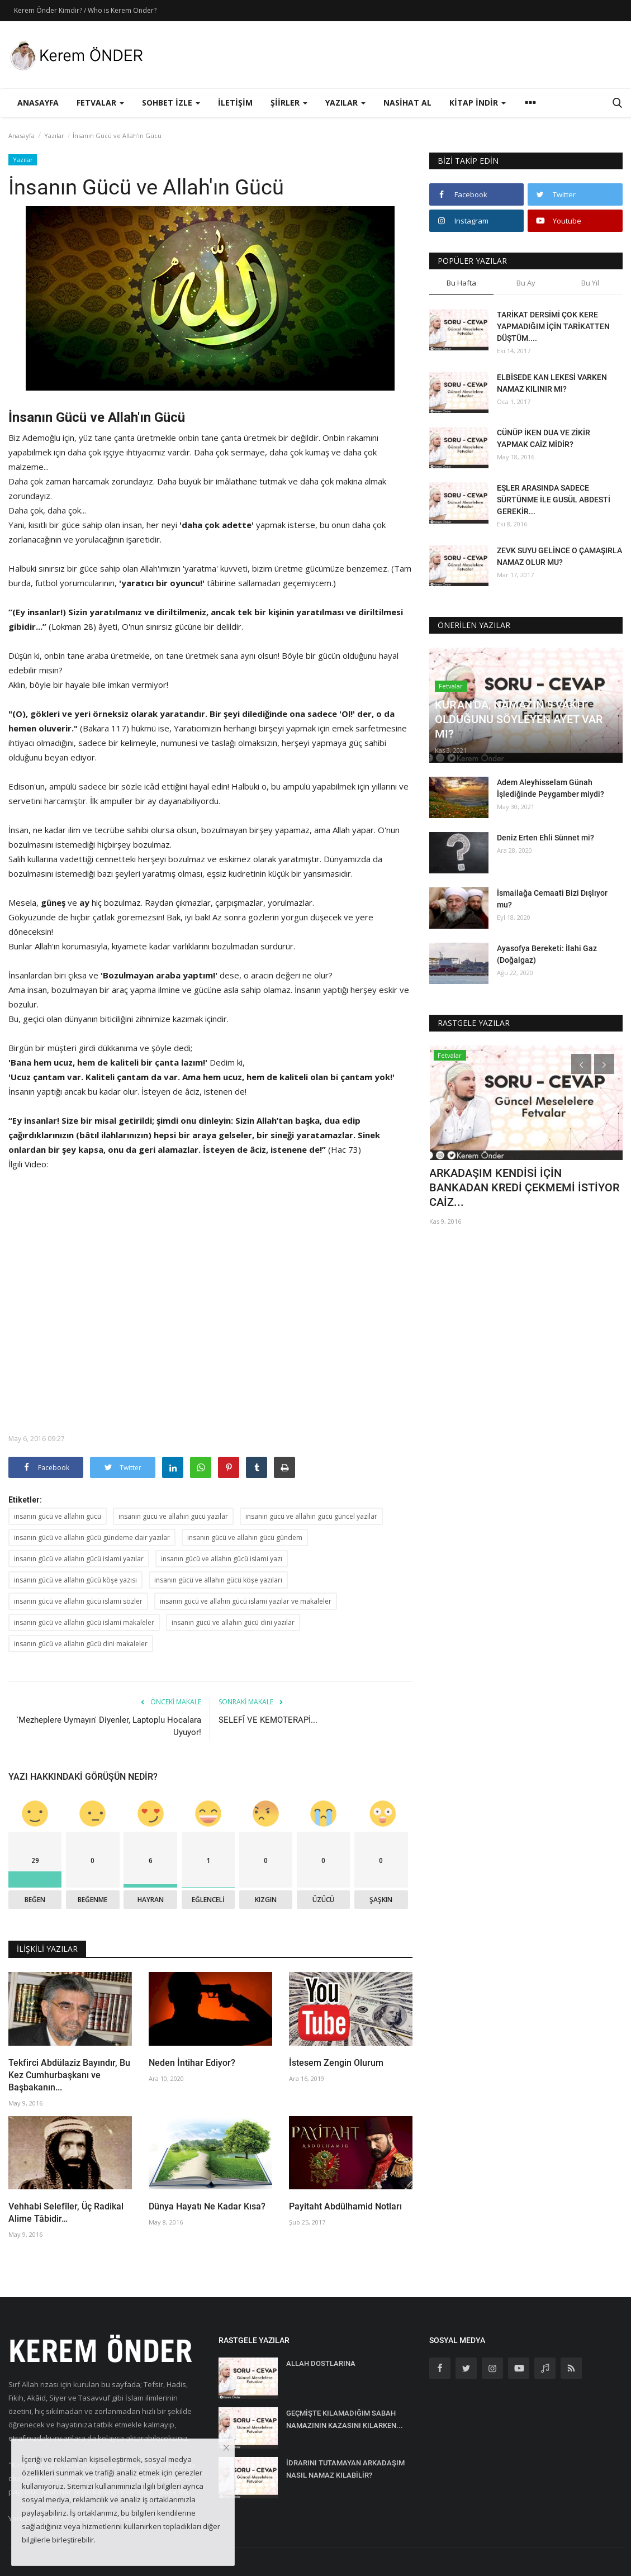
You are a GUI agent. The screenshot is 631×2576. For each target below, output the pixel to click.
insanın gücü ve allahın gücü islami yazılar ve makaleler (245, 1601)
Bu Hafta (461, 283)
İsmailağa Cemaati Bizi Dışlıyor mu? (552, 898)
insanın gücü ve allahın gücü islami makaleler (84, 1622)
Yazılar (54, 135)
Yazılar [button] (345, 102)
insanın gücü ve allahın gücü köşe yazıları (218, 1580)
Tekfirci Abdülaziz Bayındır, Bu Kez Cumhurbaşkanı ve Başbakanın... (69, 2075)
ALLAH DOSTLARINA (320, 2363)
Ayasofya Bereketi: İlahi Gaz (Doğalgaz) (547, 954)
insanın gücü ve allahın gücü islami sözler (78, 1601)
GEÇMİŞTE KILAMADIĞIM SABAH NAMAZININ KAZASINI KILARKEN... (344, 2419)
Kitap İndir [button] (477, 102)
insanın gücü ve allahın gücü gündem (244, 1537)
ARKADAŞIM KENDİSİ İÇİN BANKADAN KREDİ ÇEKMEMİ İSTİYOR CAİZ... (524, 1187)
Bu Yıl (590, 283)
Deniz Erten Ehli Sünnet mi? (545, 837)
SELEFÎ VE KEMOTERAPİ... (268, 1720)
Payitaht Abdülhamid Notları (345, 2206)
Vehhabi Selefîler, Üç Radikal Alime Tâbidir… (66, 2212)
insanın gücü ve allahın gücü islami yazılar (79, 1558)
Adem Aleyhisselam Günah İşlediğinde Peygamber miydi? (550, 788)
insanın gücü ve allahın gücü (57, 1516)
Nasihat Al (407, 102)
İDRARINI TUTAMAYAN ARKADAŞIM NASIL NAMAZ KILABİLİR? (345, 2469)
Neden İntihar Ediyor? (192, 2062)
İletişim (235, 102)
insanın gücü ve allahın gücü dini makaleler (81, 1643)
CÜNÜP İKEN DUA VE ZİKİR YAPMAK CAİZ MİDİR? (543, 438)
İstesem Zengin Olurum (336, 2062)
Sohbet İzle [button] (171, 102)
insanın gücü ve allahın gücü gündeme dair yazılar (92, 1537)
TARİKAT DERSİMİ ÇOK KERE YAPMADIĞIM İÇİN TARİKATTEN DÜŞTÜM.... (553, 326)
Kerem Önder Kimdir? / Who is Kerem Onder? (85, 10)
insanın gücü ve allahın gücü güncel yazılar (311, 1516)
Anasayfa (38, 102)
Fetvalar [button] (100, 102)
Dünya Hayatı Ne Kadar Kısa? (207, 2206)
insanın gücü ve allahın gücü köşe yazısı (75, 1580)
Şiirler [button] (289, 102)
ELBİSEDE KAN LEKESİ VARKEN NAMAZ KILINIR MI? (552, 383)
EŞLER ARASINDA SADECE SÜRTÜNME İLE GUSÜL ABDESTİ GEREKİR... (553, 499)
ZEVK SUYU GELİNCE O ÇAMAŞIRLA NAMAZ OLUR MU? (559, 556)
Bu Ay (525, 283)
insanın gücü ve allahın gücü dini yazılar (233, 1622)
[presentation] (581, 1064)
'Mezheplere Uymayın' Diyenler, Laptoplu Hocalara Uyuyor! (109, 1726)
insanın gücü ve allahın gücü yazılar (173, 1516)
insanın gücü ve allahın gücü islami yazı (221, 1558)
